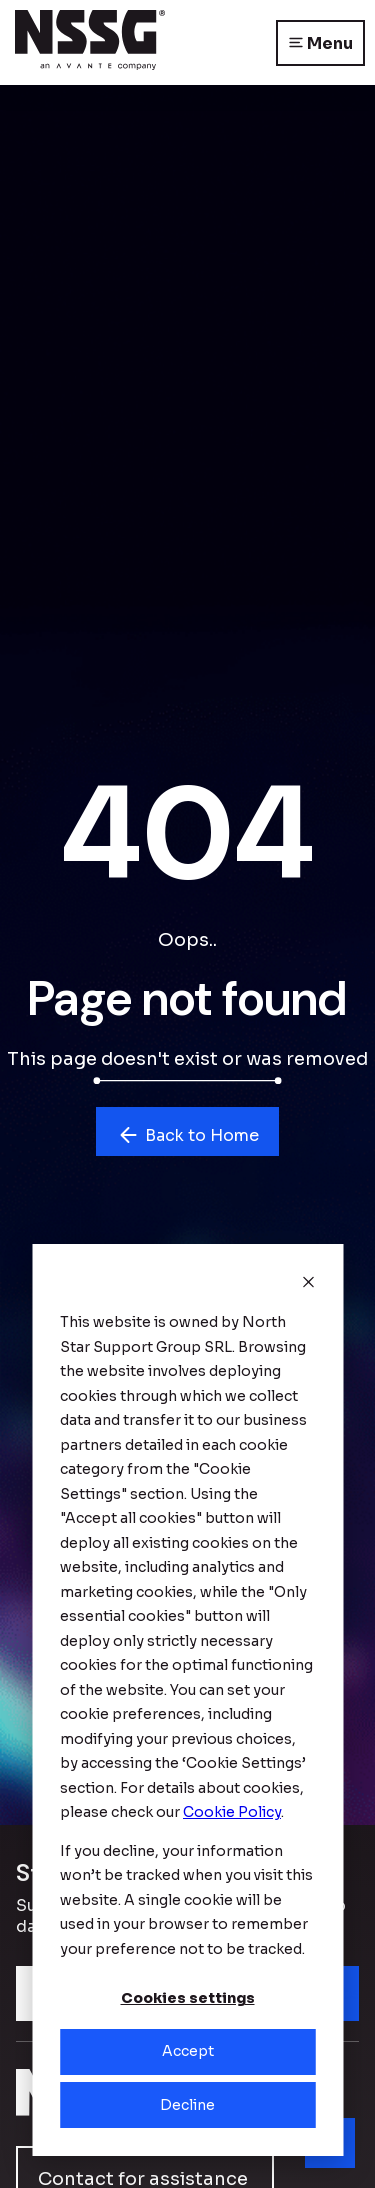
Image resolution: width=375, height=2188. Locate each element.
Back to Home (187, 1135)
